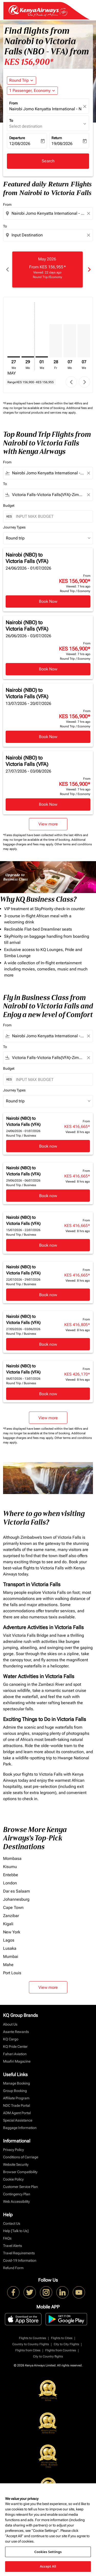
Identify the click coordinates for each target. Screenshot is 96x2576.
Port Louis (12, 1972)
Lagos (8, 1940)
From (13, 103)
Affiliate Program (16, 2098)
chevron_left (71, 382)
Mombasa (12, 1858)
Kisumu (10, 1866)
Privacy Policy (13, 2150)
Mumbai (10, 1956)
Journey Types (14, 527)
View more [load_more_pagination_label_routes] (48, 1987)
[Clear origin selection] (89, 213)
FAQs (7, 2238)
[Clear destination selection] (89, 235)
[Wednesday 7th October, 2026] (84, 340)
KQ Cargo (10, 2039)
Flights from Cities (27, 2350)
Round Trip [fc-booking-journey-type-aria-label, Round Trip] (19, 80)
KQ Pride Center (15, 2046)
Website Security (15, 2164)
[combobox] (49, 213)
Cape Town (13, 1907)
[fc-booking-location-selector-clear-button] (85, 106)
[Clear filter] (88, 473)
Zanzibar (11, 1915)
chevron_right (84, 382)
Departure (17, 138)
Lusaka (9, 1948)
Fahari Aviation (15, 2054)
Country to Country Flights (30, 2344)
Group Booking (15, 2091)
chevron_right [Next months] (89, 269)
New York (11, 1932)
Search (48, 161)
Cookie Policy (13, 2179)
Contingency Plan (16, 2194)
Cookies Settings (48, 2551)
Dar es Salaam (16, 1891)
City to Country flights (48, 2356)
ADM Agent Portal (17, 2113)
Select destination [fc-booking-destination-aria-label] (25, 126)
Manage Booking (16, 2083)
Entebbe (10, 1874)
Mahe (8, 1964)
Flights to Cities (61, 2338)
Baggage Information (20, 2128)
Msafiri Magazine (16, 2061)
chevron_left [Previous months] (7, 269)
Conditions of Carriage (20, 2157)
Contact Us (11, 2223)
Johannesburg (16, 1899)
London (10, 1883)
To (11, 120)
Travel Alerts (12, 2246)
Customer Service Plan (20, 2187)
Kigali (8, 1923)
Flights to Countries (32, 2338)
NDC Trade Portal (16, 2105)
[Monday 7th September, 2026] (69, 340)
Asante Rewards (16, 2032)
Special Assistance (17, 2120)
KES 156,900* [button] (28, 62)
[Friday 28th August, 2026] (55, 340)
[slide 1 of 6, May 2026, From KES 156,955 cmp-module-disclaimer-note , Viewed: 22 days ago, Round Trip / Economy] (47, 269)
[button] (32, 91)
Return (56, 138)
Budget (8, 505)
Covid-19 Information (19, 2260)
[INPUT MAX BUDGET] (52, 516)
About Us (10, 2024)
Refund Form (13, 2268)
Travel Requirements (19, 2253)
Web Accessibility (16, 2201)
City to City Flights (66, 2344)
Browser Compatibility (20, 2172)
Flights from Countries (60, 2350)
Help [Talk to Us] (16, 2231)
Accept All (48, 2566)
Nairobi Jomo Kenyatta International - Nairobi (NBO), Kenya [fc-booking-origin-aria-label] (45, 108)
